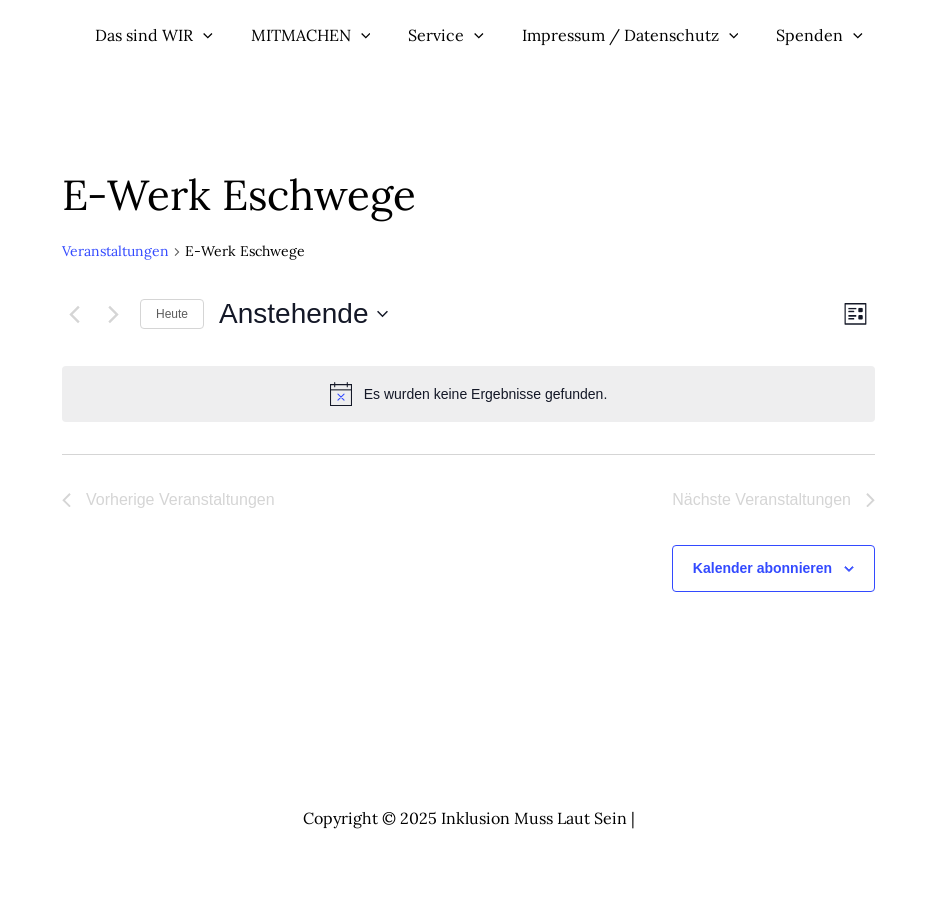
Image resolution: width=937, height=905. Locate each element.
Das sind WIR (156, 35)
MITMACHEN (306, 35)
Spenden (797, 35)
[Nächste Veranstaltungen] (113, 314)
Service (436, 35)
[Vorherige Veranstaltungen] (74, 314)
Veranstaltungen (115, 251)
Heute (172, 314)
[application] (205, 35)
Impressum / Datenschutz (613, 35)
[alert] (468, 394)
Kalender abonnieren (762, 568)
